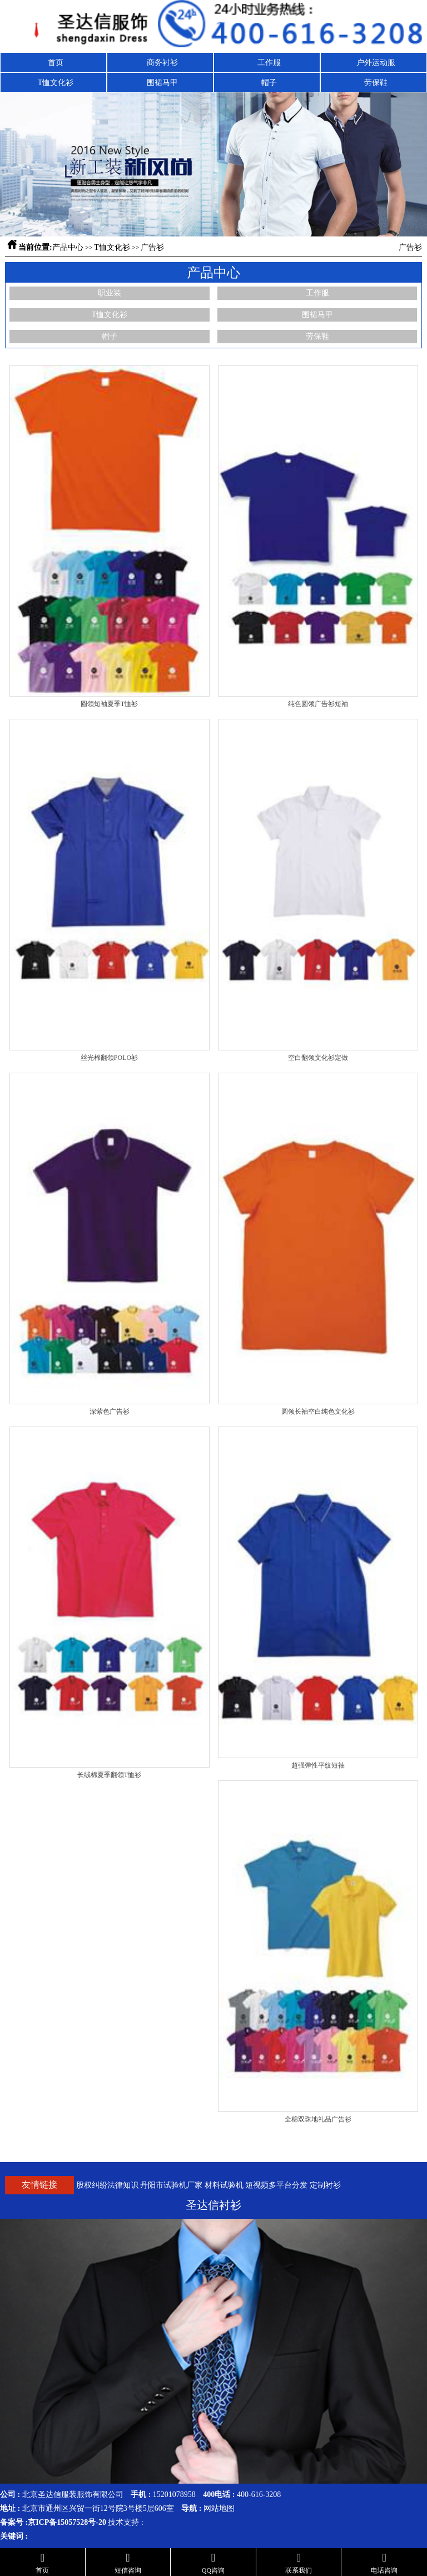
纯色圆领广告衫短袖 (318, 704)
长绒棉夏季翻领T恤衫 (109, 1775)
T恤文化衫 (56, 82)
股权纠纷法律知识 (107, 2185)
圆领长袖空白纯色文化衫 (318, 1411)
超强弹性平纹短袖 (318, 1765)
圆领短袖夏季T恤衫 (109, 704)
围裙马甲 (162, 82)
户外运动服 (375, 62)
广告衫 (152, 247)
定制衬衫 (325, 2185)
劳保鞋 (376, 82)
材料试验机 (224, 2185)
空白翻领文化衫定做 (318, 1058)
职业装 (109, 293)
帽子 (269, 82)
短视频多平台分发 (276, 2185)
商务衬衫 (162, 62)
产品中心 (67, 247)
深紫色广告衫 (110, 1411)
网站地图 (219, 2508)
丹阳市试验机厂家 (171, 2185)
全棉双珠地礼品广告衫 (318, 2119)
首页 (55, 62)
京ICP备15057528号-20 (67, 2522)
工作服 (269, 62)
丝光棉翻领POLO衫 (109, 1058)
